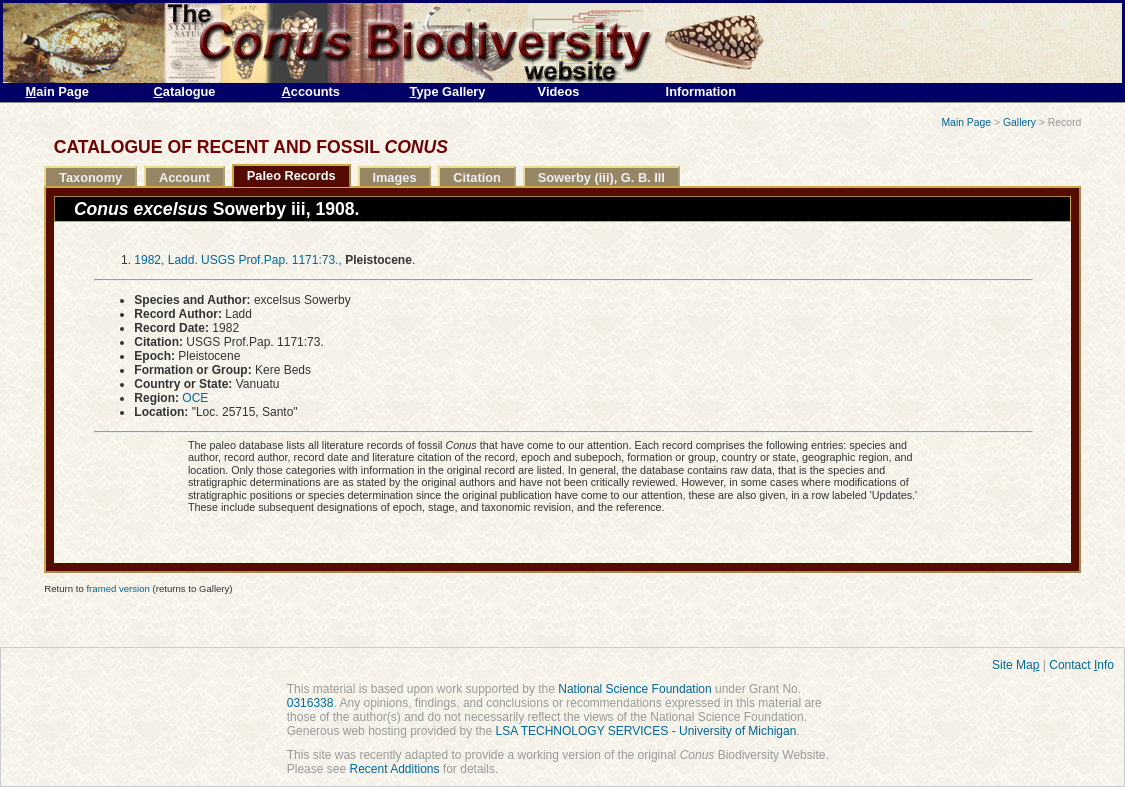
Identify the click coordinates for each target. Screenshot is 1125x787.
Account (184, 177)
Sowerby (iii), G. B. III (601, 177)
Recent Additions (394, 769)
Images (394, 177)
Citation (477, 177)
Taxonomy (90, 177)
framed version (117, 588)
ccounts (311, 91)
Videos (559, 91)
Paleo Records (291, 175)
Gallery (1019, 122)
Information (701, 91)
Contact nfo (1081, 665)
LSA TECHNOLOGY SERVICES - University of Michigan (646, 731)
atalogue (185, 91)
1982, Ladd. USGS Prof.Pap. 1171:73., (237, 260)
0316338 (310, 703)
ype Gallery (448, 91)
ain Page (57, 91)
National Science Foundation (634, 689)
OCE (195, 398)
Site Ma (1015, 665)
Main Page (966, 122)
